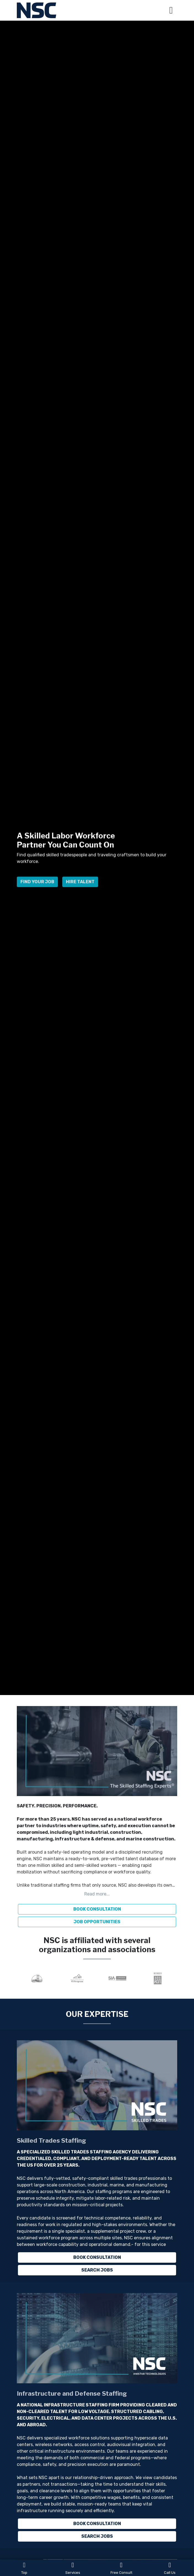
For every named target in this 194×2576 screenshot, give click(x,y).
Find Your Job (37, 885)
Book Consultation (97, 2257)
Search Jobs (97, 2270)
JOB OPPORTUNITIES (97, 1921)
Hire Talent (80, 885)
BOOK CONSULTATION (97, 1909)
